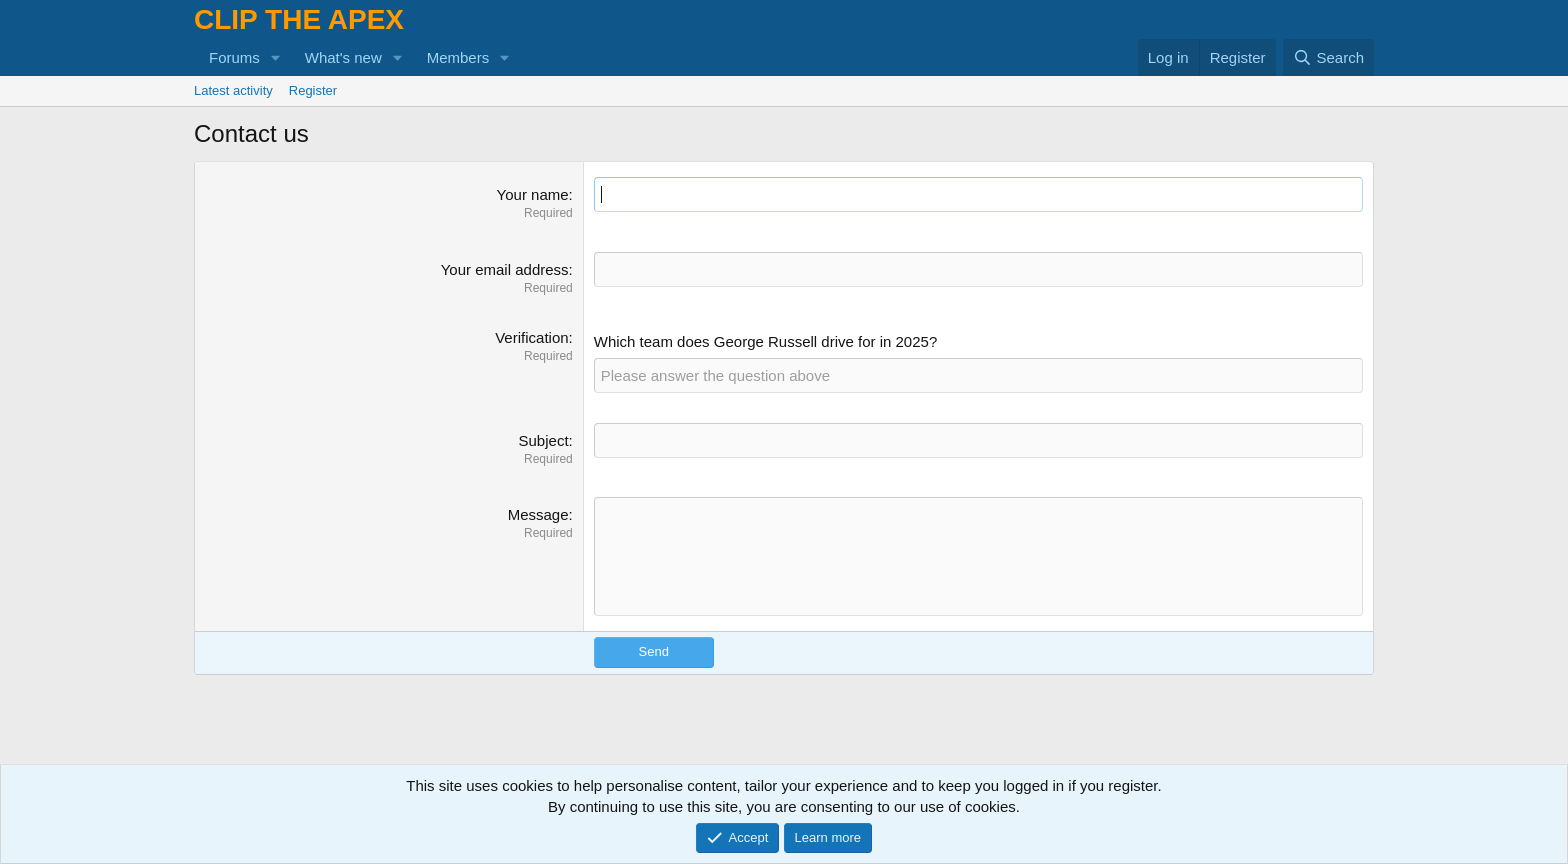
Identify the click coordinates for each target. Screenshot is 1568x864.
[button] (276, 57)
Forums (234, 57)
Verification (531, 337)
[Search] (1328, 57)
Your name (533, 194)
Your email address (505, 269)
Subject (544, 440)
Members (458, 57)
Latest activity (233, 90)
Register (313, 90)
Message (538, 514)
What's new (343, 57)
